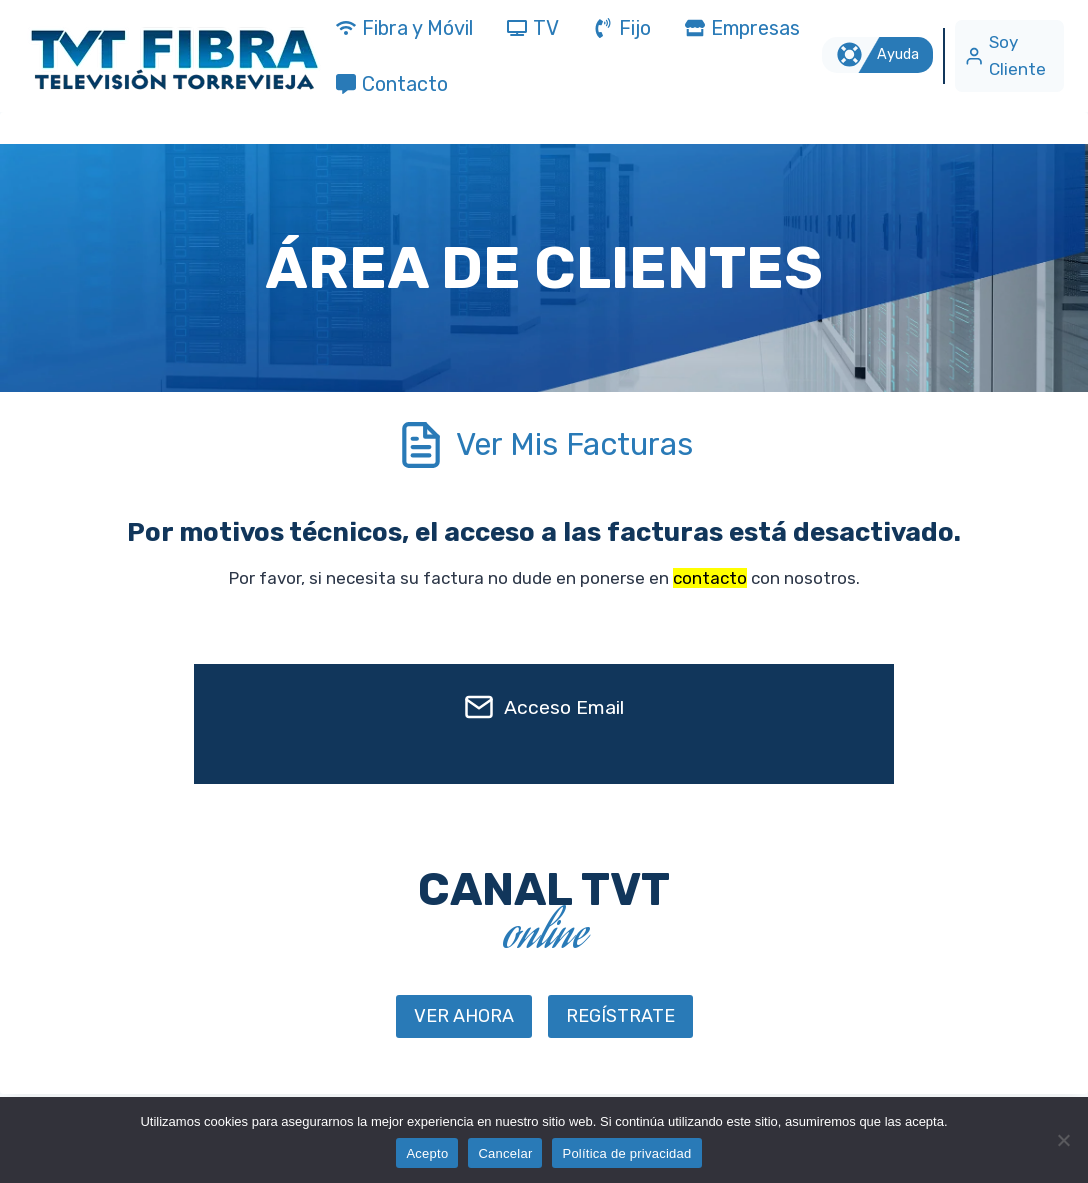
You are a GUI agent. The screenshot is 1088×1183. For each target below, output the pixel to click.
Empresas (742, 28)
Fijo (622, 28)
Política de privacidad (626, 1153)
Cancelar (505, 1153)
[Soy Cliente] (1009, 55)
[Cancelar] (1063, 1140)
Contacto (392, 84)
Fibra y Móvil (404, 28)
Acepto (427, 1153)
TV (533, 28)
